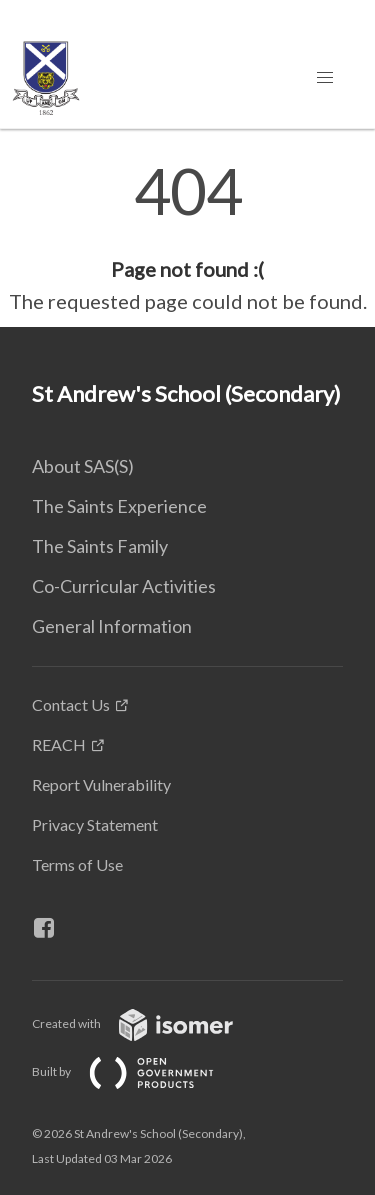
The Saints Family (100, 546)
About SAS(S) (83, 466)
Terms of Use (77, 864)
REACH (59, 744)
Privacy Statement (95, 824)
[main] (187, 238)
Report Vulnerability (101, 784)
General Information (112, 626)
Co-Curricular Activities (124, 586)
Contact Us (71, 704)
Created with (148, 1023)
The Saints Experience (119, 506)
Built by (139, 1071)
